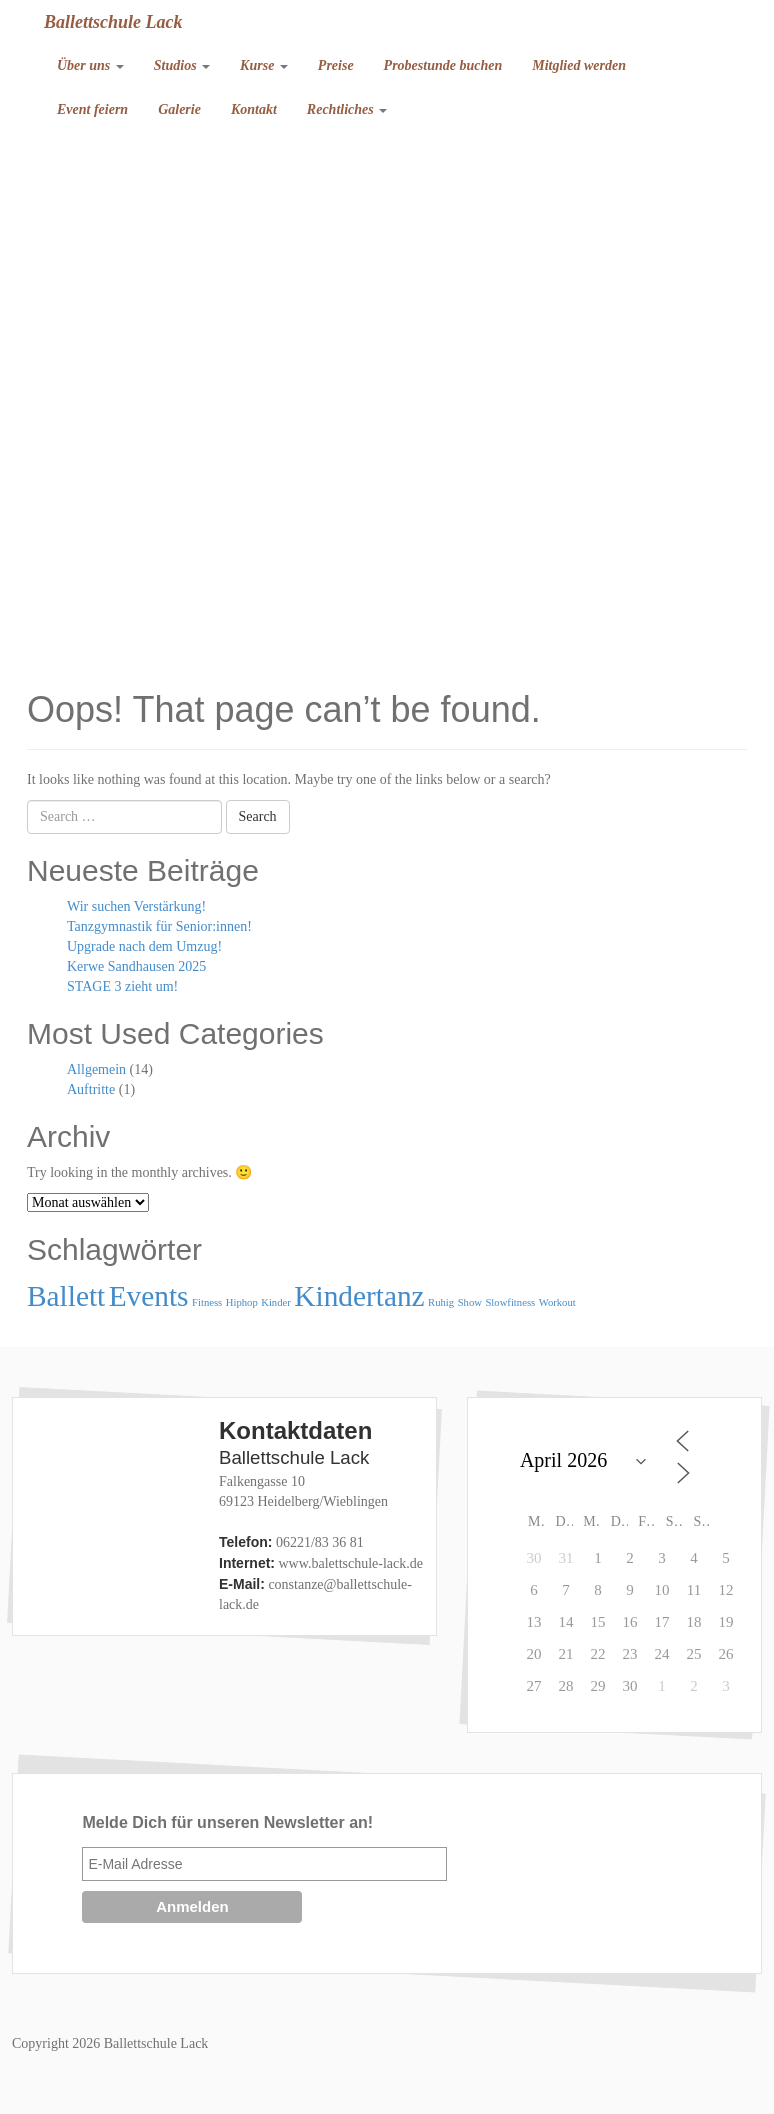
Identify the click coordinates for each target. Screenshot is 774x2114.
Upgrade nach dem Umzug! (144, 946)
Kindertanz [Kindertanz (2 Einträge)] (359, 1296)
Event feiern (92, 109)
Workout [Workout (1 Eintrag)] (557, 1302)
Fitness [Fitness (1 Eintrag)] (207, 1302)
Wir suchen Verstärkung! (136, 906)
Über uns (90, 65)
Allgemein (96, 1069)
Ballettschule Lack (113, 22)
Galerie (179, 109)
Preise (336, 65)
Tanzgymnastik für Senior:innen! (159, 926)
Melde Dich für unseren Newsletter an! (227, 1822)
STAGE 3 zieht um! (122, 986)
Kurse (264, 65)
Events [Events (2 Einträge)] (149, 1296)
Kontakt (254, 109)
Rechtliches (347, 109)
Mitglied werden (579, 65)
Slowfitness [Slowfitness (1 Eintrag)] (510, 1302)
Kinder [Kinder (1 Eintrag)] (276, 1302)
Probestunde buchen (443, 65)
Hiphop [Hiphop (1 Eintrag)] (242, 1302)
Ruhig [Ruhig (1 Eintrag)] (441, 1302)
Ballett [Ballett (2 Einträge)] (66, 1296)
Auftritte (91, 1089)
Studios (182, 65)
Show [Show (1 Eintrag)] (470, 1302)
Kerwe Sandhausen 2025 (136, 966)
